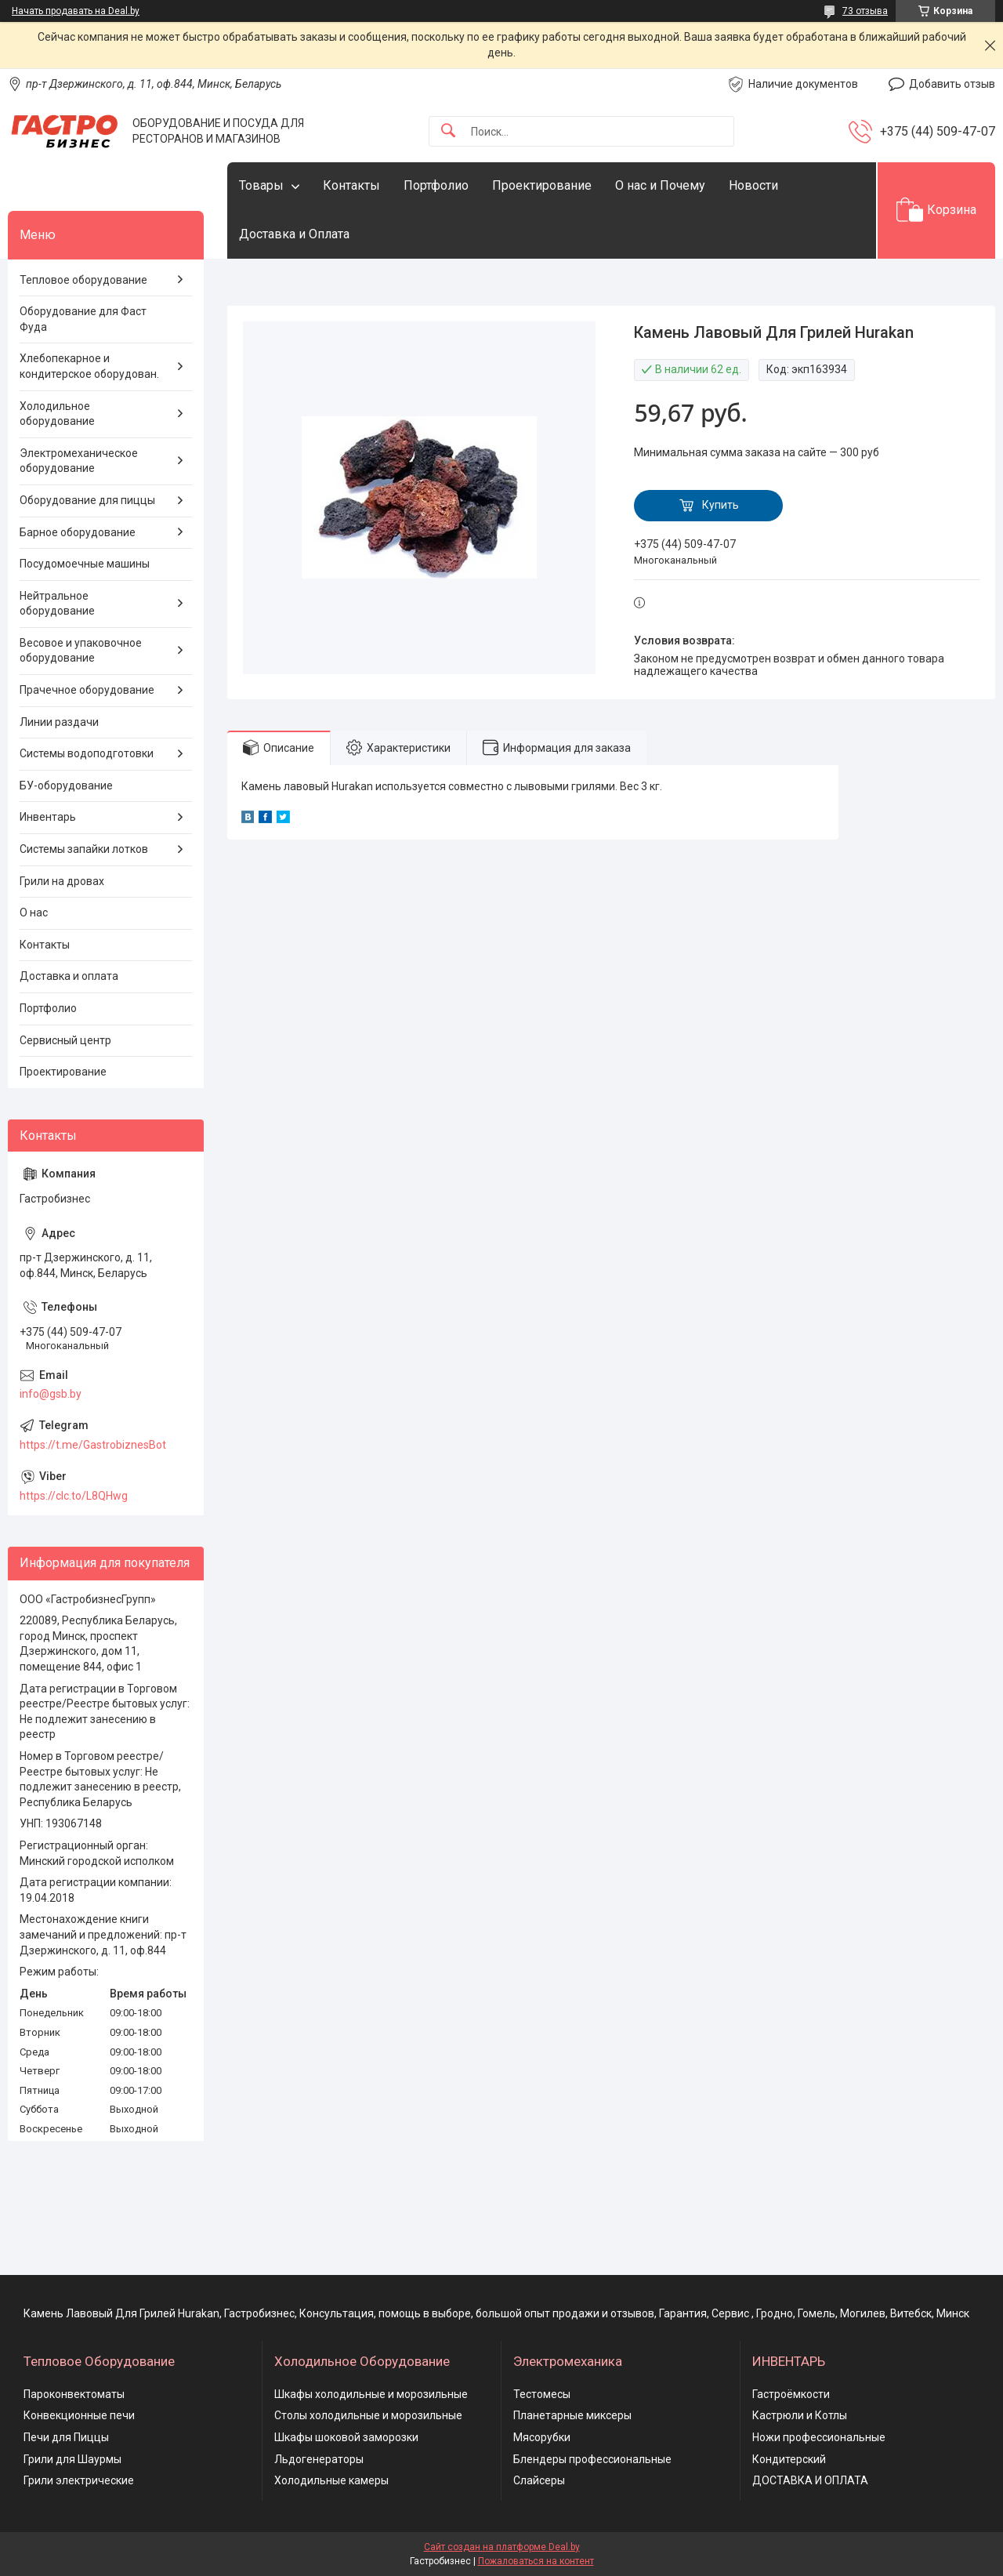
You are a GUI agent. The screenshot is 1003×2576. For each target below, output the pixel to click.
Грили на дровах (62, 881)
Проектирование (542, 185)
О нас (34, 912)
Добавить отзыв (952, 84)
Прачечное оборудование (87, 690)
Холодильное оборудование (57, 414)
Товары (261, 185)
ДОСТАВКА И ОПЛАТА (810, 2480)
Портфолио (436, 185)
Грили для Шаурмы (72, 2459)
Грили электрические (79, 2480)
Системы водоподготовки (87, 753)
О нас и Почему (660, 185)
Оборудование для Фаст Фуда (83, 319)
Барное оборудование (78, 532)
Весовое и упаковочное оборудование (81, 651)
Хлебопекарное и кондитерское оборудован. (89, 366)
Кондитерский (789, 2459)
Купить (720, 505)
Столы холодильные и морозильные (368, 2415)
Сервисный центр (65, 1040)
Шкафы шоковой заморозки (346, 2437)
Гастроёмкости (791, 2394)
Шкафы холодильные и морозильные (371, 2394)
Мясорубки (541, 2437)
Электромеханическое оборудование (79, 461)
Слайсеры (539, 2480)
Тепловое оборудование (83, 280)
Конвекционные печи (79, 2415)
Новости (753, 185)
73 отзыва (865, 10)
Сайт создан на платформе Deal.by (502, 2547)
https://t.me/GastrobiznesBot (93, 1445)
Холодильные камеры (331, 2480)
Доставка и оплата (69, 976)
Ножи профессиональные (818, 2437)
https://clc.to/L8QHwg (74, 1495)
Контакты (351, 185)
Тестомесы (541, 2394)
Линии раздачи (59, 722)
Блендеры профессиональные (592, 2459)
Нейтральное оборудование (57, 604)
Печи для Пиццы (66, 2437)
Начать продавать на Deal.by (75, 10)
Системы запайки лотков (84, 849)
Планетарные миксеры (572, 2415)
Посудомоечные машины (85, 563)
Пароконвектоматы (74, 2394)
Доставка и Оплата (294, 234)
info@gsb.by (50, 1394)
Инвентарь (48, 817)
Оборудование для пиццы (87, 500)
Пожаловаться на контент (536, 2561)
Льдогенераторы (319, 2459)
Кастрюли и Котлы (799, 2415)
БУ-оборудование (66, 785)
